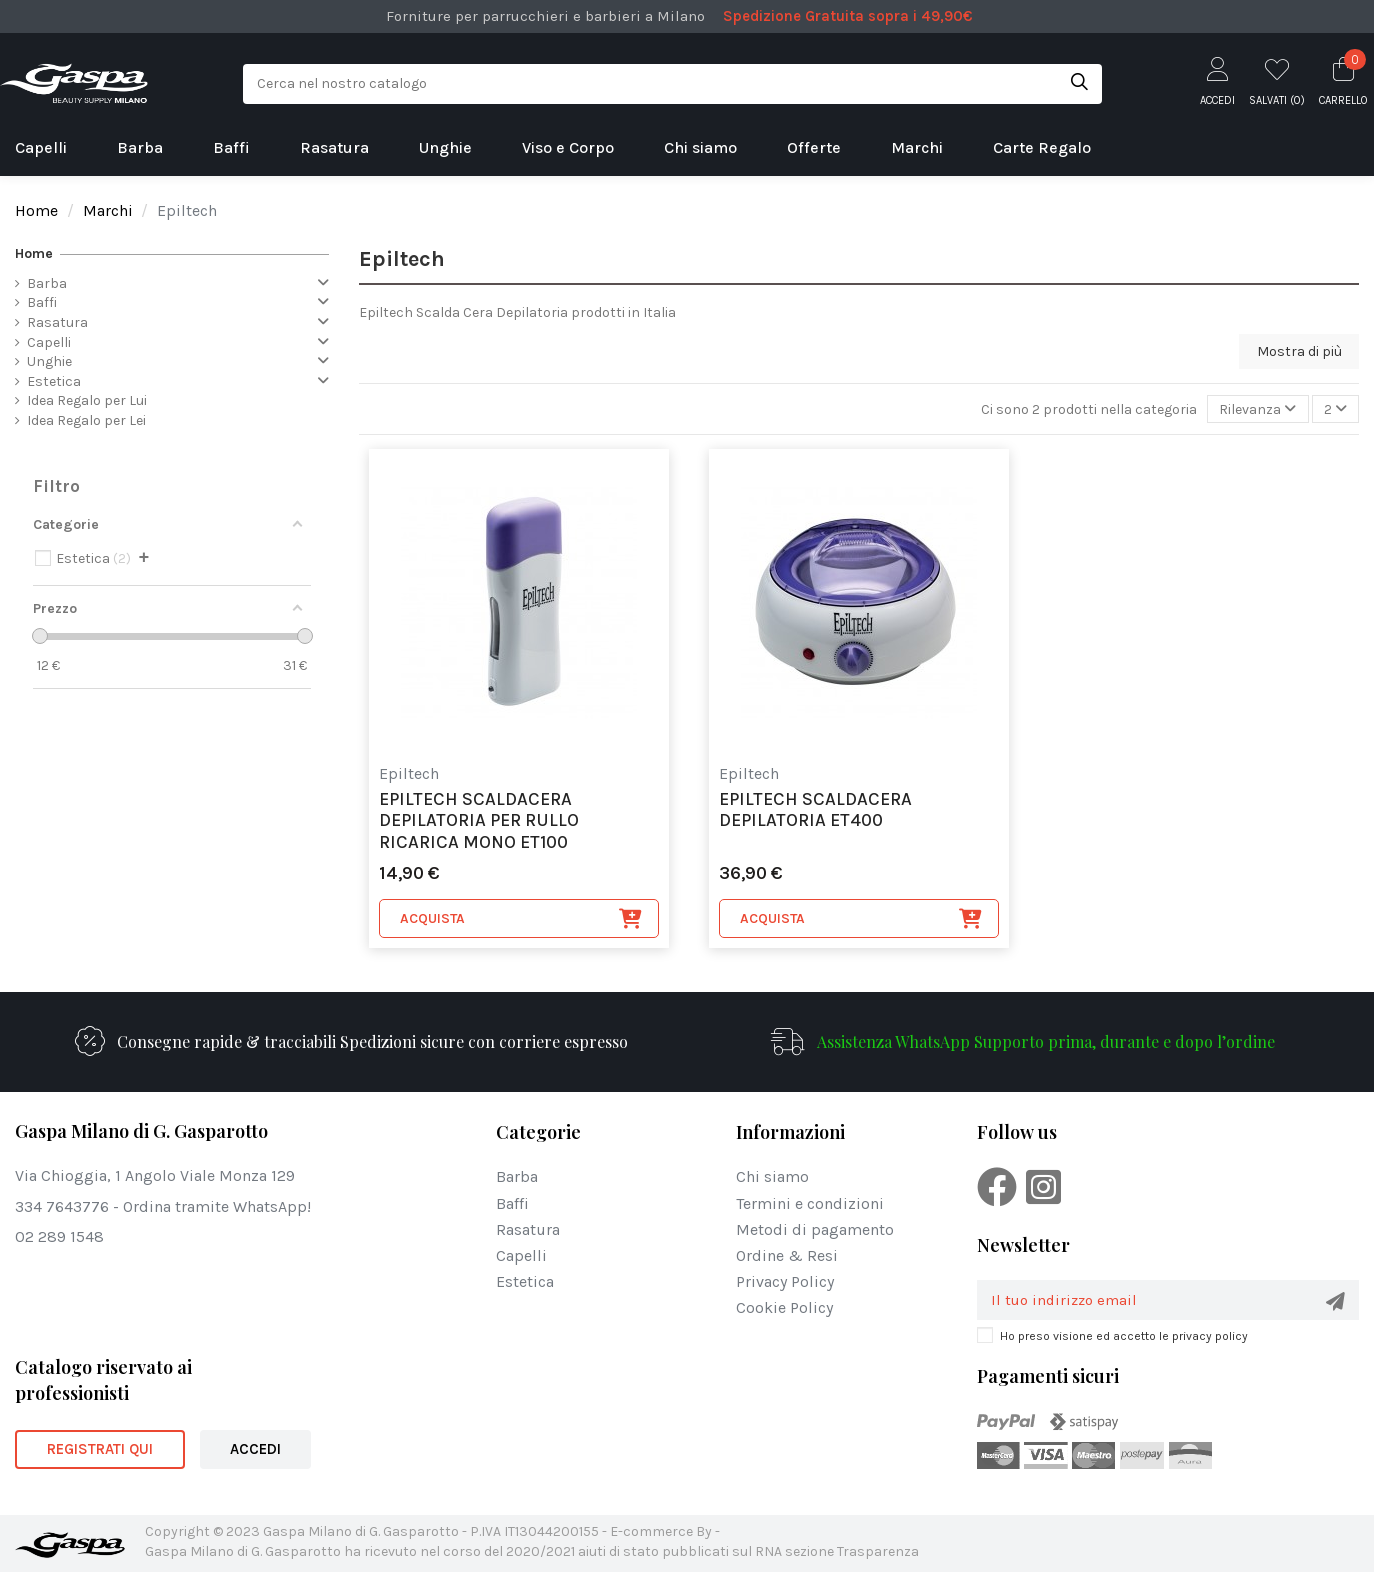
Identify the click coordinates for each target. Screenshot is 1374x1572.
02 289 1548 (59, 1236)
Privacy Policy (785, 1281)
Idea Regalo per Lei (86, 420)
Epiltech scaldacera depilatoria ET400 (815, 810)
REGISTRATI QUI (100, 1449)
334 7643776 (62, 1206)
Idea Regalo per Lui (87, 400)
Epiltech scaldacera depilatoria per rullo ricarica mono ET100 (479, 821)
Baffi (42, 302)
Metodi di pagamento (815, 1229)
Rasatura (57, 322)
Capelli (49, 342)
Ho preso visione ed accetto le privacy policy (1124, 1336)
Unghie (49, 361)
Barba (47, 283)
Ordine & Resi (787, 1255)
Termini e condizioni (810, 1203)
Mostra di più (1299, 351)
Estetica (54, 381)
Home (34, 253)
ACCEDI (255, 1449)
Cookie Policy (784, 1307)
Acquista (521, 919)
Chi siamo (772, 1176)
